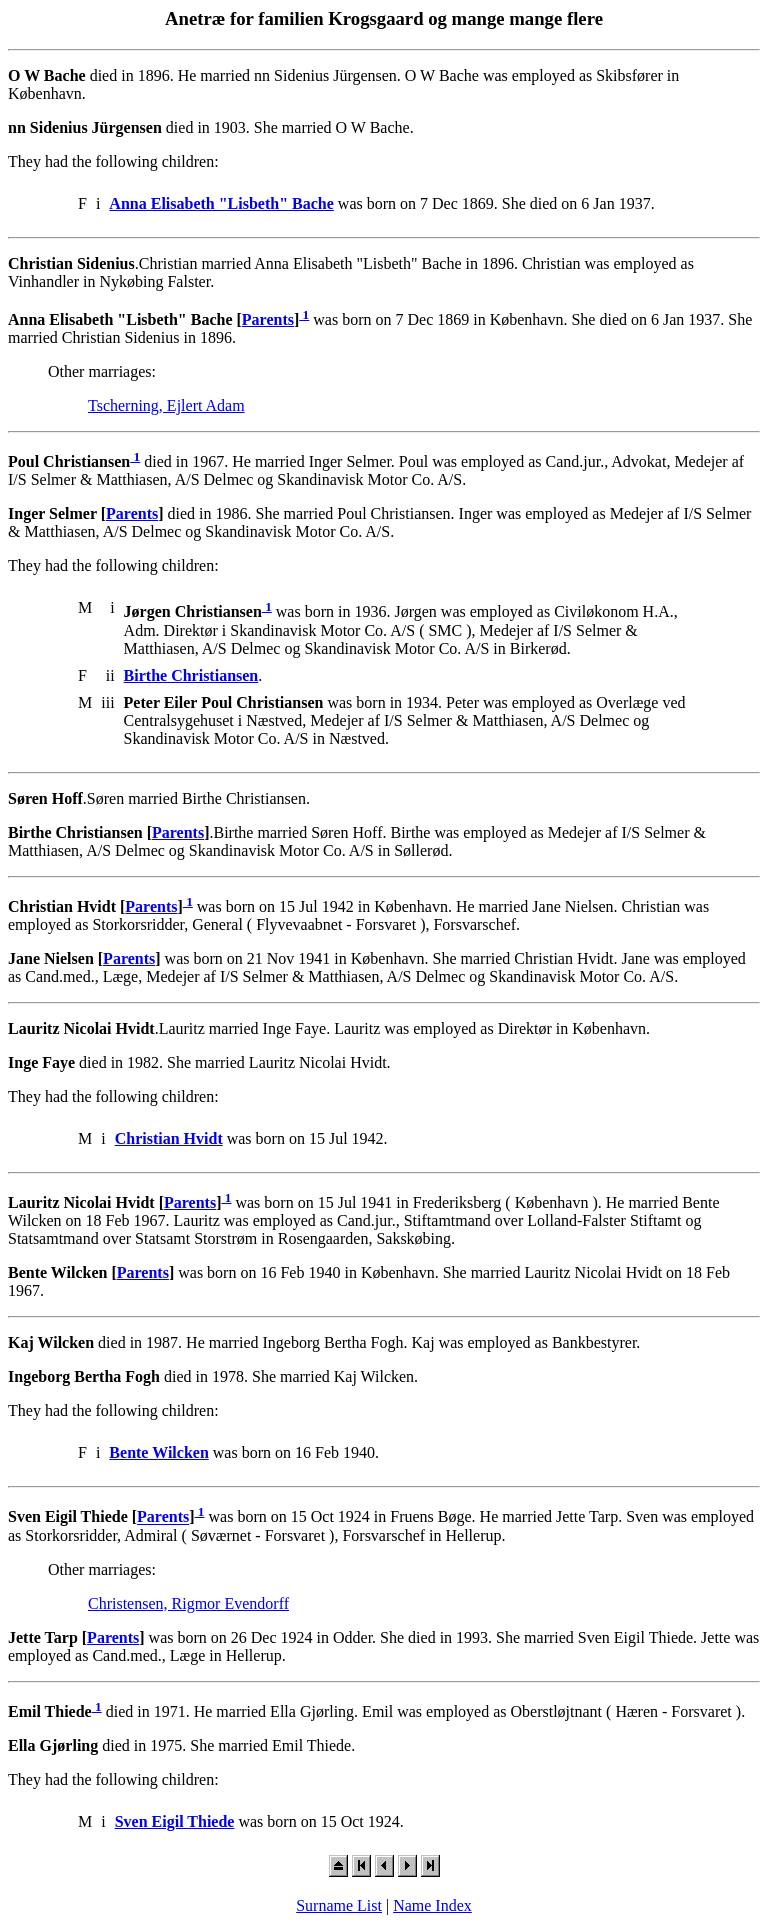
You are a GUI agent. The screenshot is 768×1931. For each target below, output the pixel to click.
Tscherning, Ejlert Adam (166, 405)
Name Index (432, 1905)
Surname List (339, 1905)
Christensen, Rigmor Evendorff (188, 1603)
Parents (268, 319)
